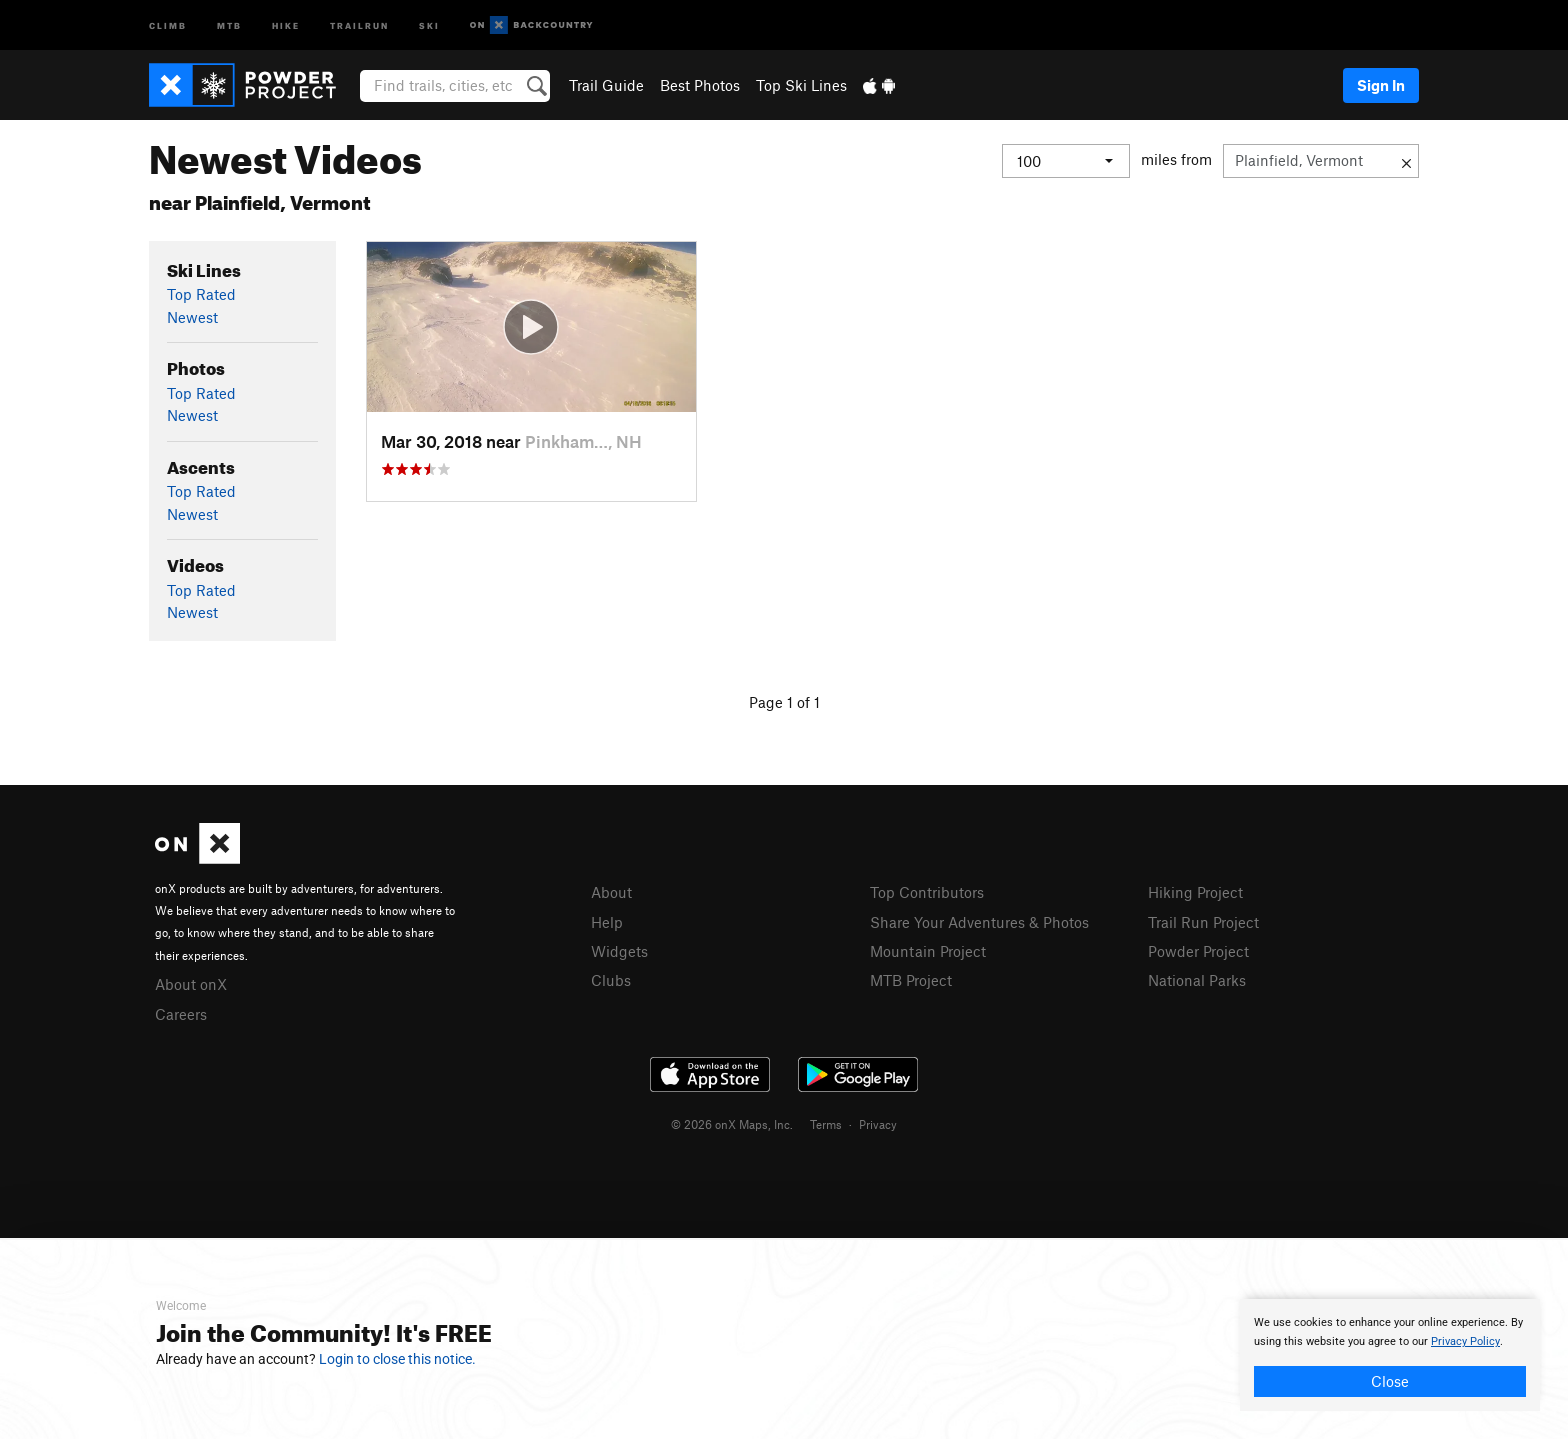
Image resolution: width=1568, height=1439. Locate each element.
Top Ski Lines (801, 85)
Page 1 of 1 (784, 702)
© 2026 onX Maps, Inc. (732, 1124)
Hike (286, 24)
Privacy (878, 1124)
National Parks (1197, 980)
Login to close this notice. (397, 1359)
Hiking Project (1195, 892)
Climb (168, 24)
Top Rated (201, 294)
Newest (192, 317)
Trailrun (359, 24)
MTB (229, 24)
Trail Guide (606, 85)
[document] (1390, 1355)
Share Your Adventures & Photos (979, 922)
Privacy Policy (1465, 1341)
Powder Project (1198, 951)
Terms (826, 1124)
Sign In (1381, 85)
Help (607, 922)
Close (1390, 1381)
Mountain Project (928, 951)
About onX (191, 984)
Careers (181, 1014)
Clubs (611, 980)
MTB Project (911, 980)
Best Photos (700, 85)
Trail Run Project (1203, 922)
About (611, 892)
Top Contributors (927, 892)
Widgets (619, 951)
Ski (429, 24)
